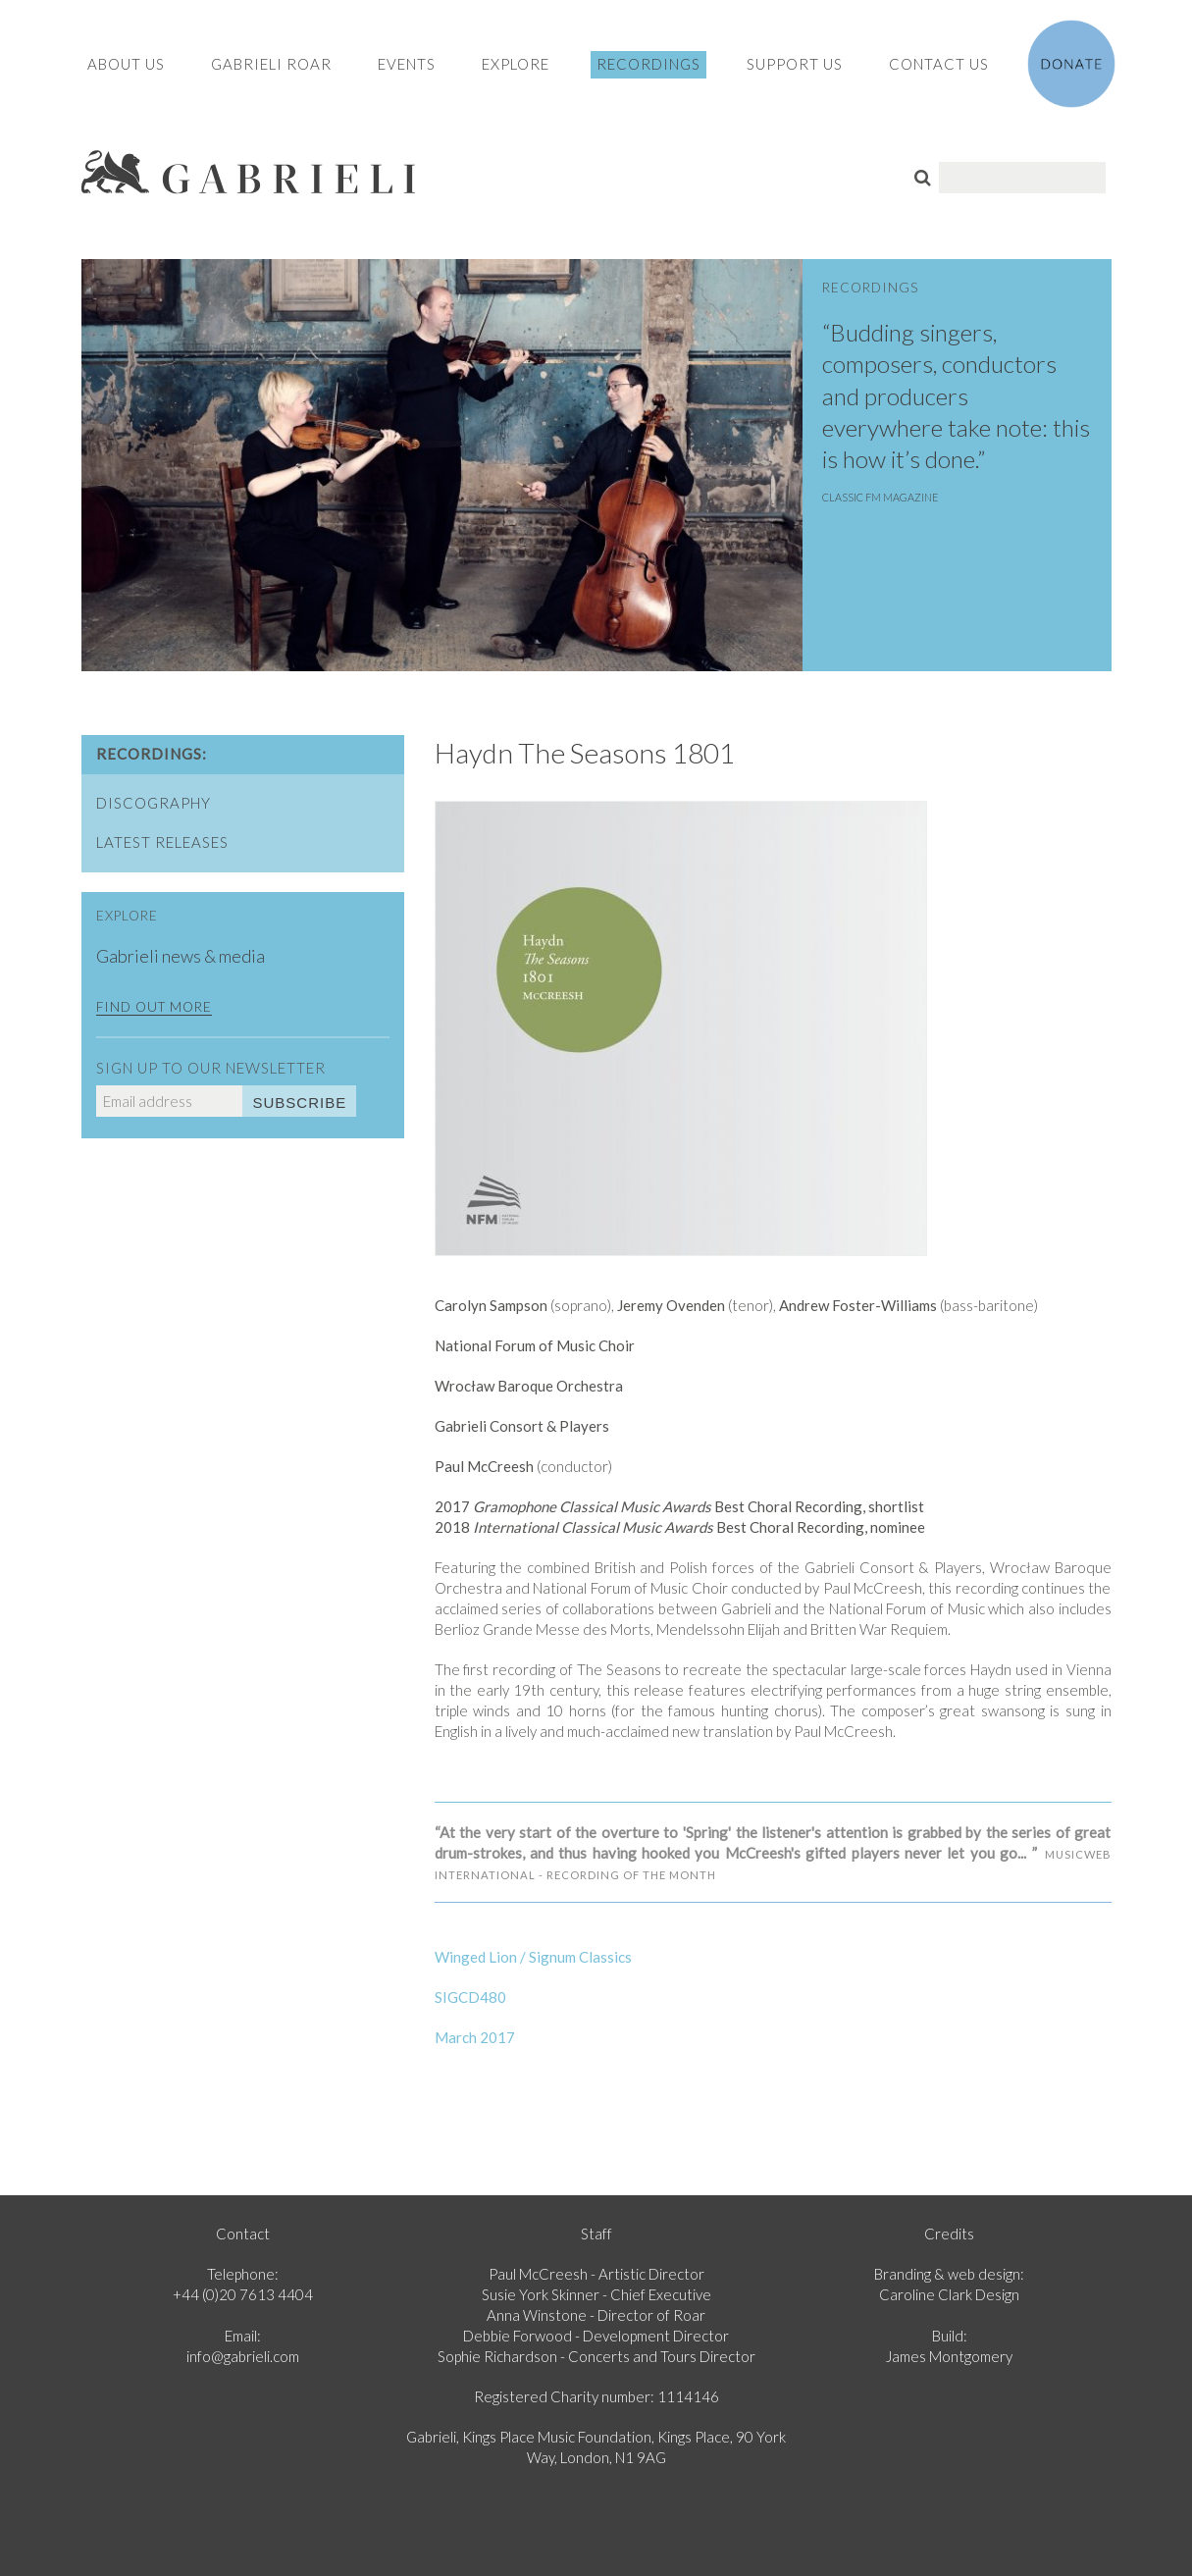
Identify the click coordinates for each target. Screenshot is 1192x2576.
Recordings (648, 64)
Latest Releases (162, 842)
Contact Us (939, 64)
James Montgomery (949, 2356)
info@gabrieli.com (242, 2356)
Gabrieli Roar (271, 64)
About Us (126, 64)
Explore (515, 64)
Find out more (154, 1007)
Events (407, 64)
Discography (153, 803)
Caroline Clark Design (949, 2294)
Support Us (795, 64)
